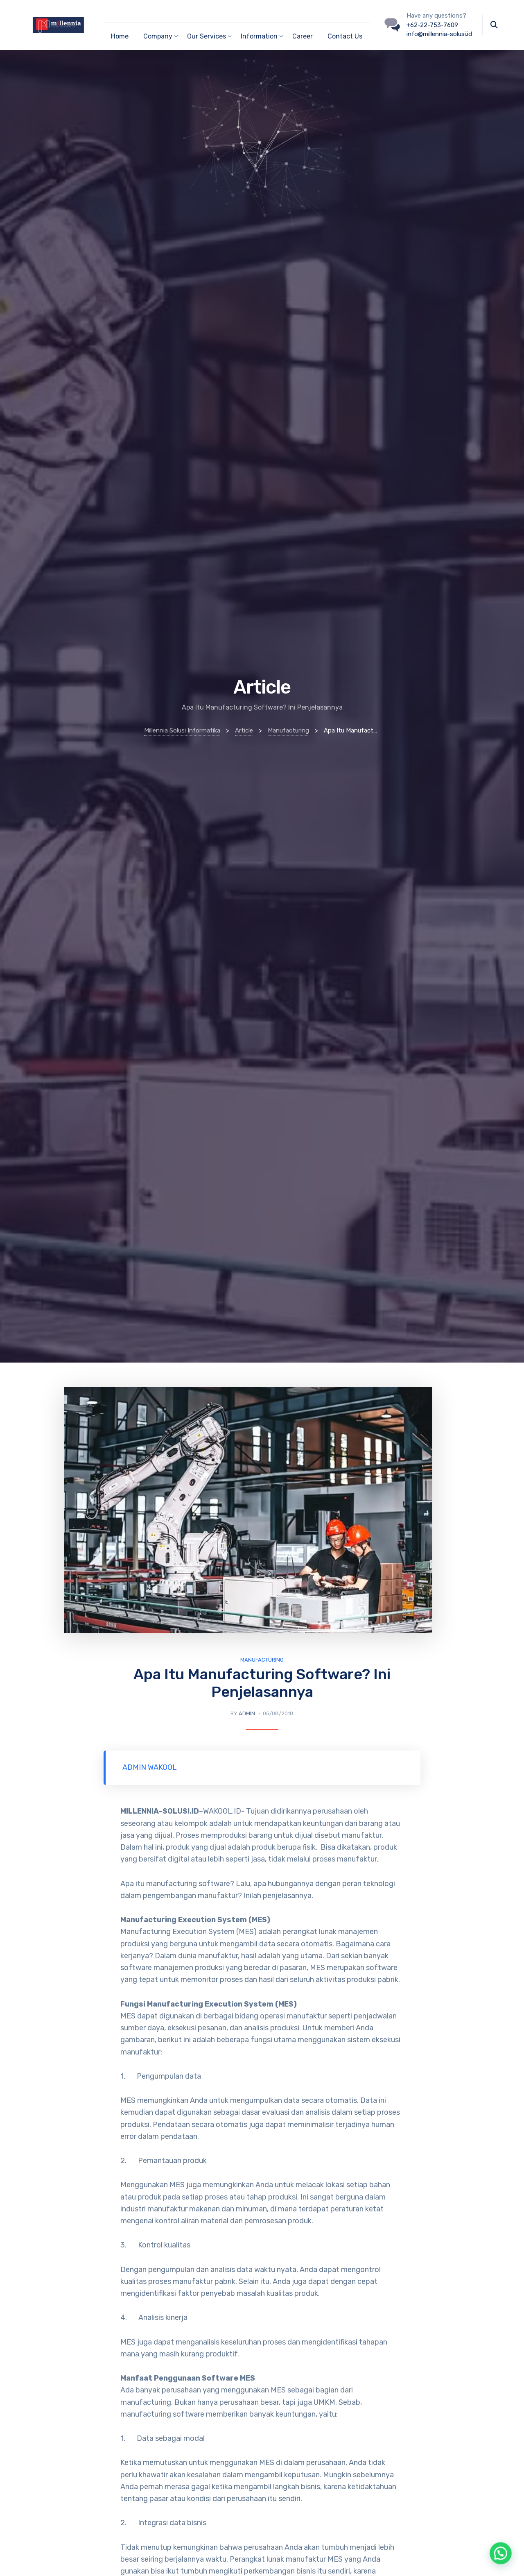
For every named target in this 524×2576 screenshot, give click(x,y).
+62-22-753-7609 (432, 25)
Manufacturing (262, 1660)
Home (120, 36)
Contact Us (345, 36)
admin (247, 1713)
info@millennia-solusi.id (439, 34)
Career (302, 36)
